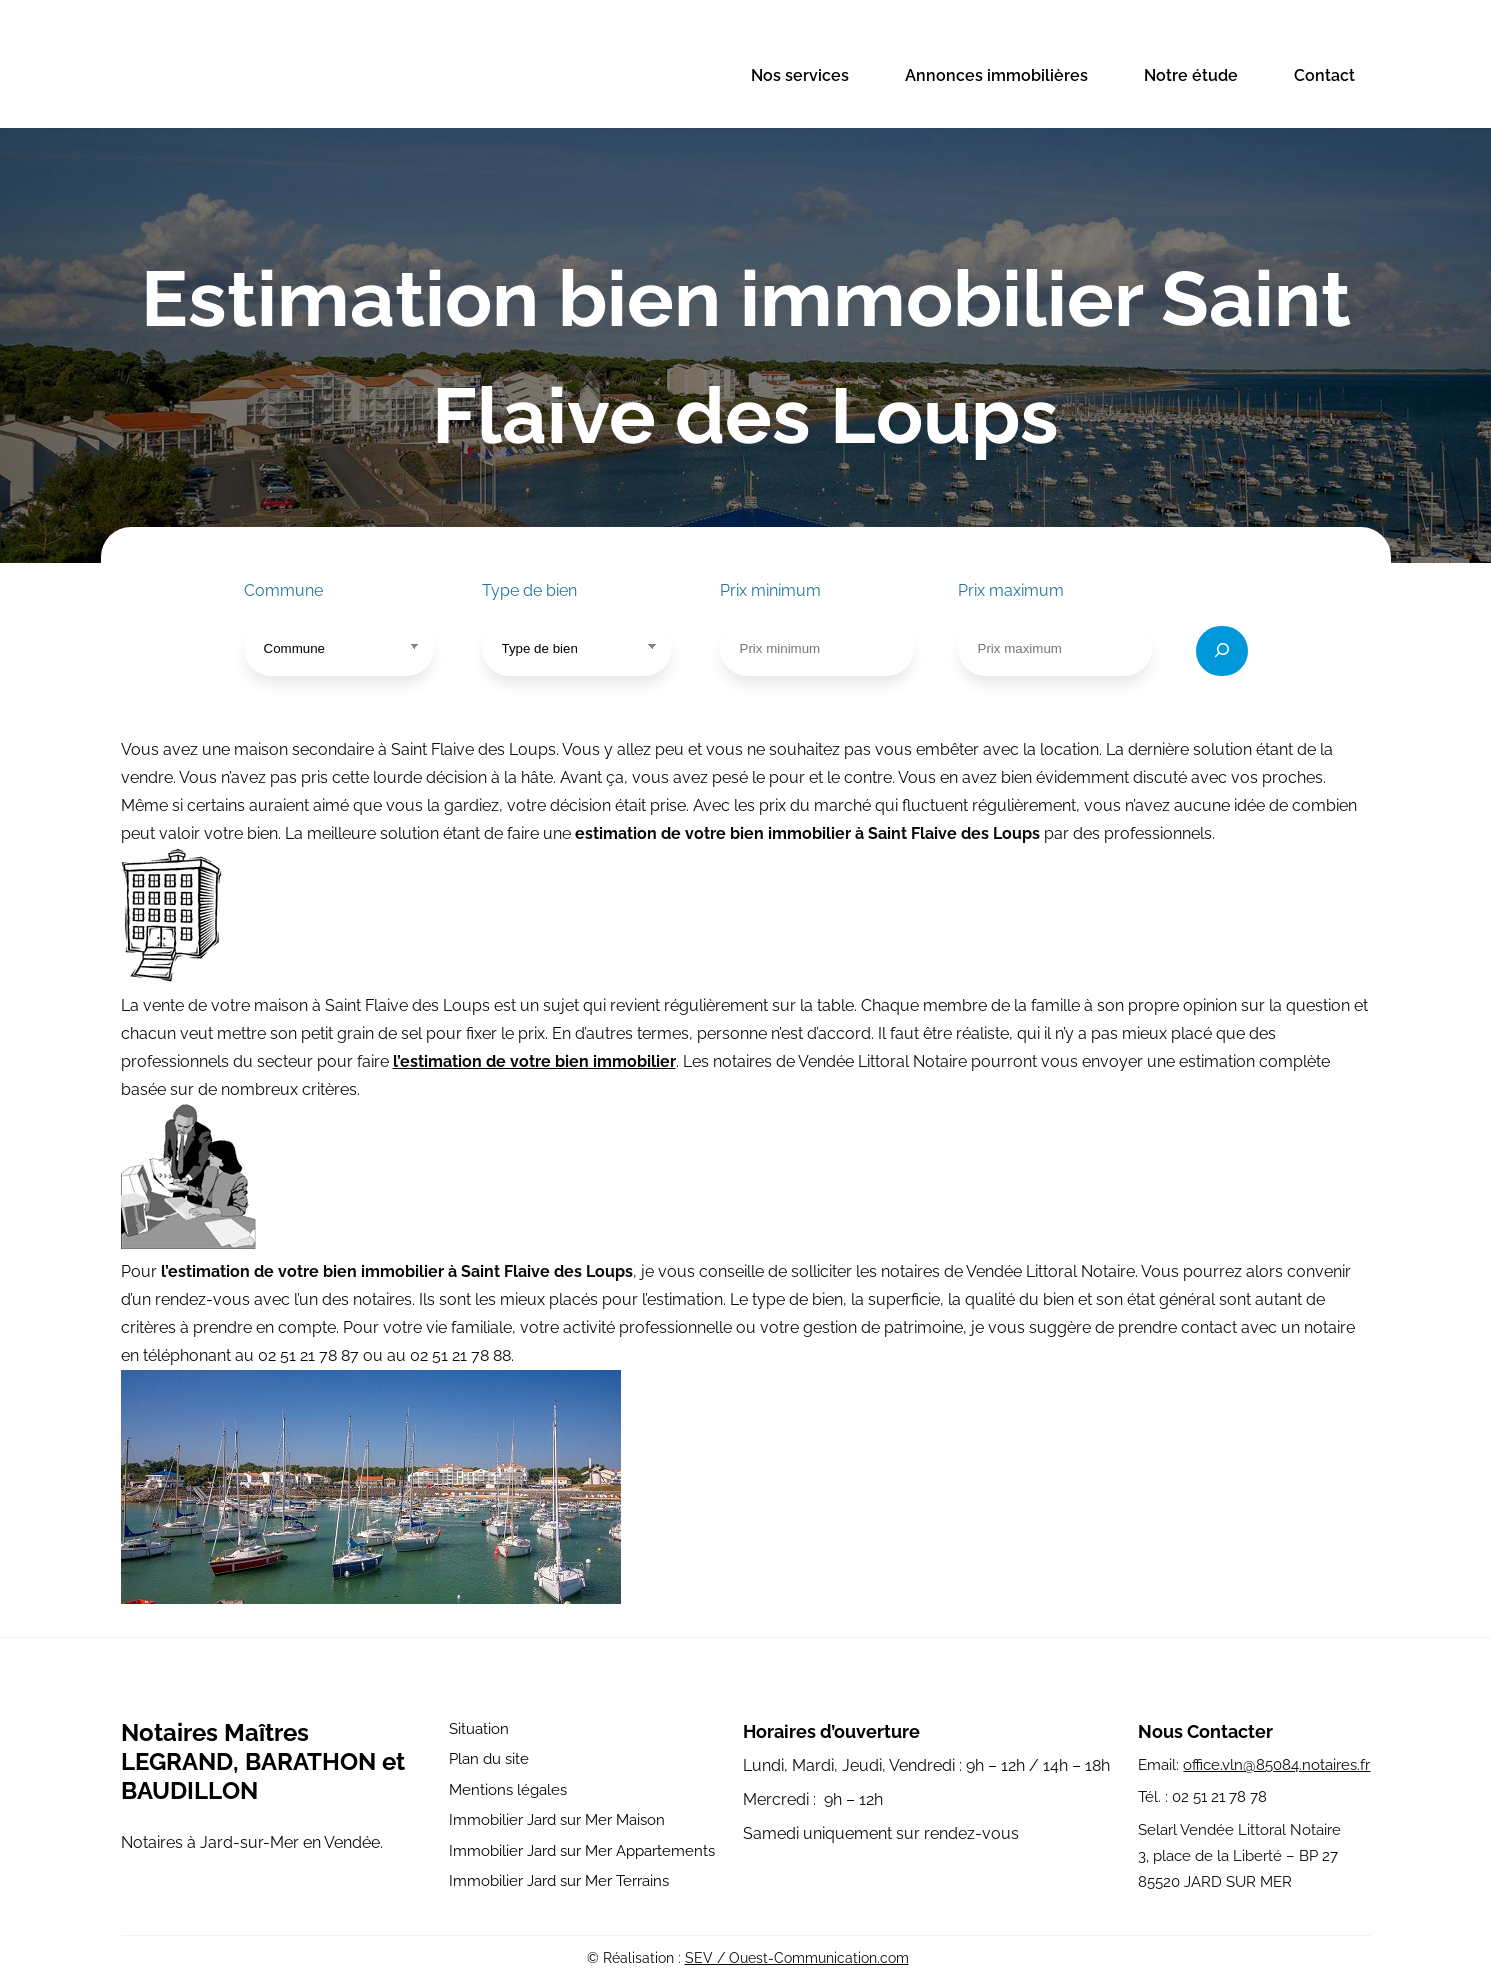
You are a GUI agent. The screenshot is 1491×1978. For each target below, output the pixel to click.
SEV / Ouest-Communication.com (797, 1958)
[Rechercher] (1222, 651)
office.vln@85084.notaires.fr (1276, 1765)
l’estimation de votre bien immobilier (534, 1061)
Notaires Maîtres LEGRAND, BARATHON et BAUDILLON (263, 1761)
